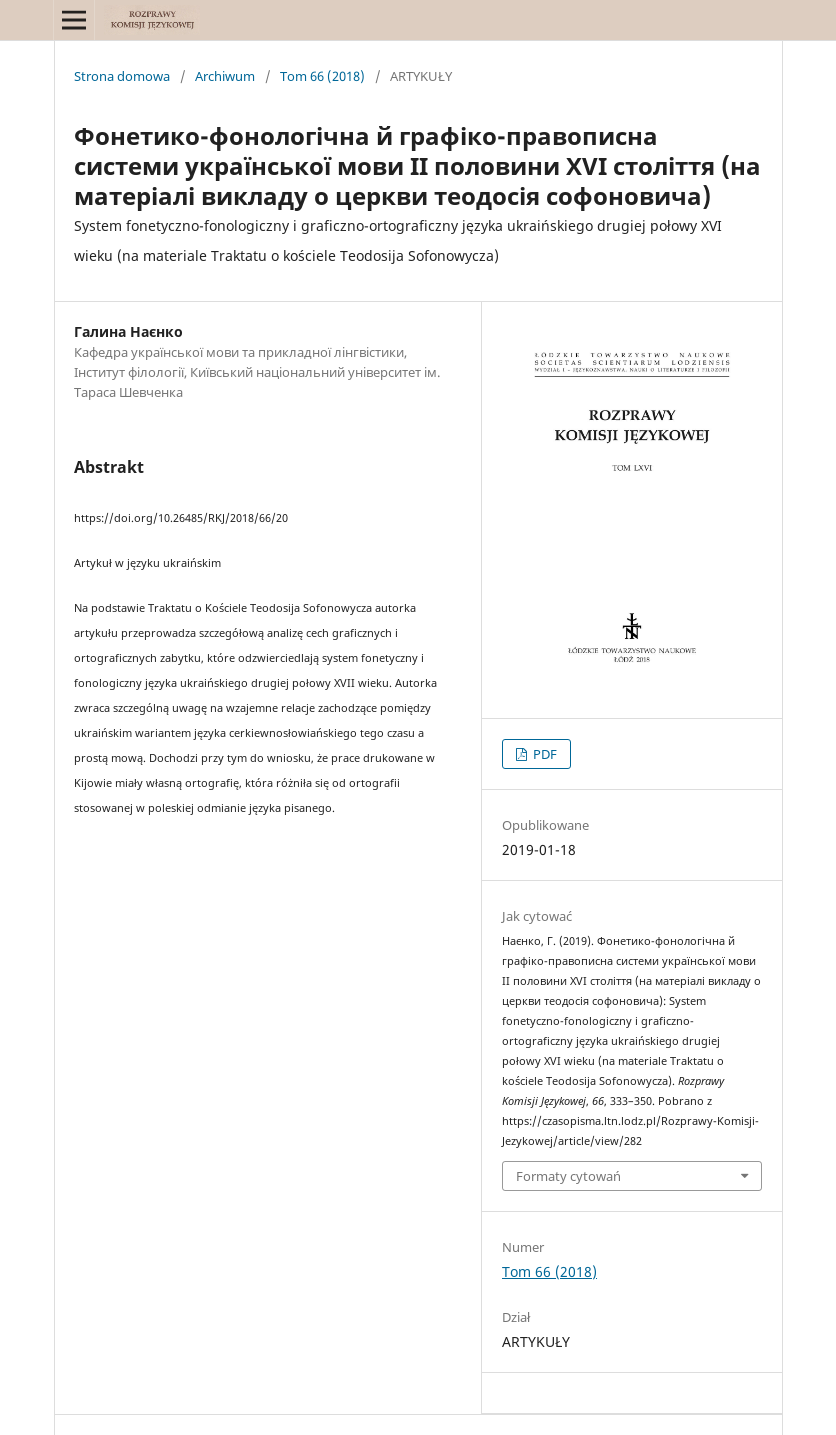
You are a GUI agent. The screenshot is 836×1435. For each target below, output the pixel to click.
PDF (543, 754)
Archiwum (225, 76)
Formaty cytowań (568, 1176)
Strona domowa (122, 76)
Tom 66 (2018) (322, 76)
